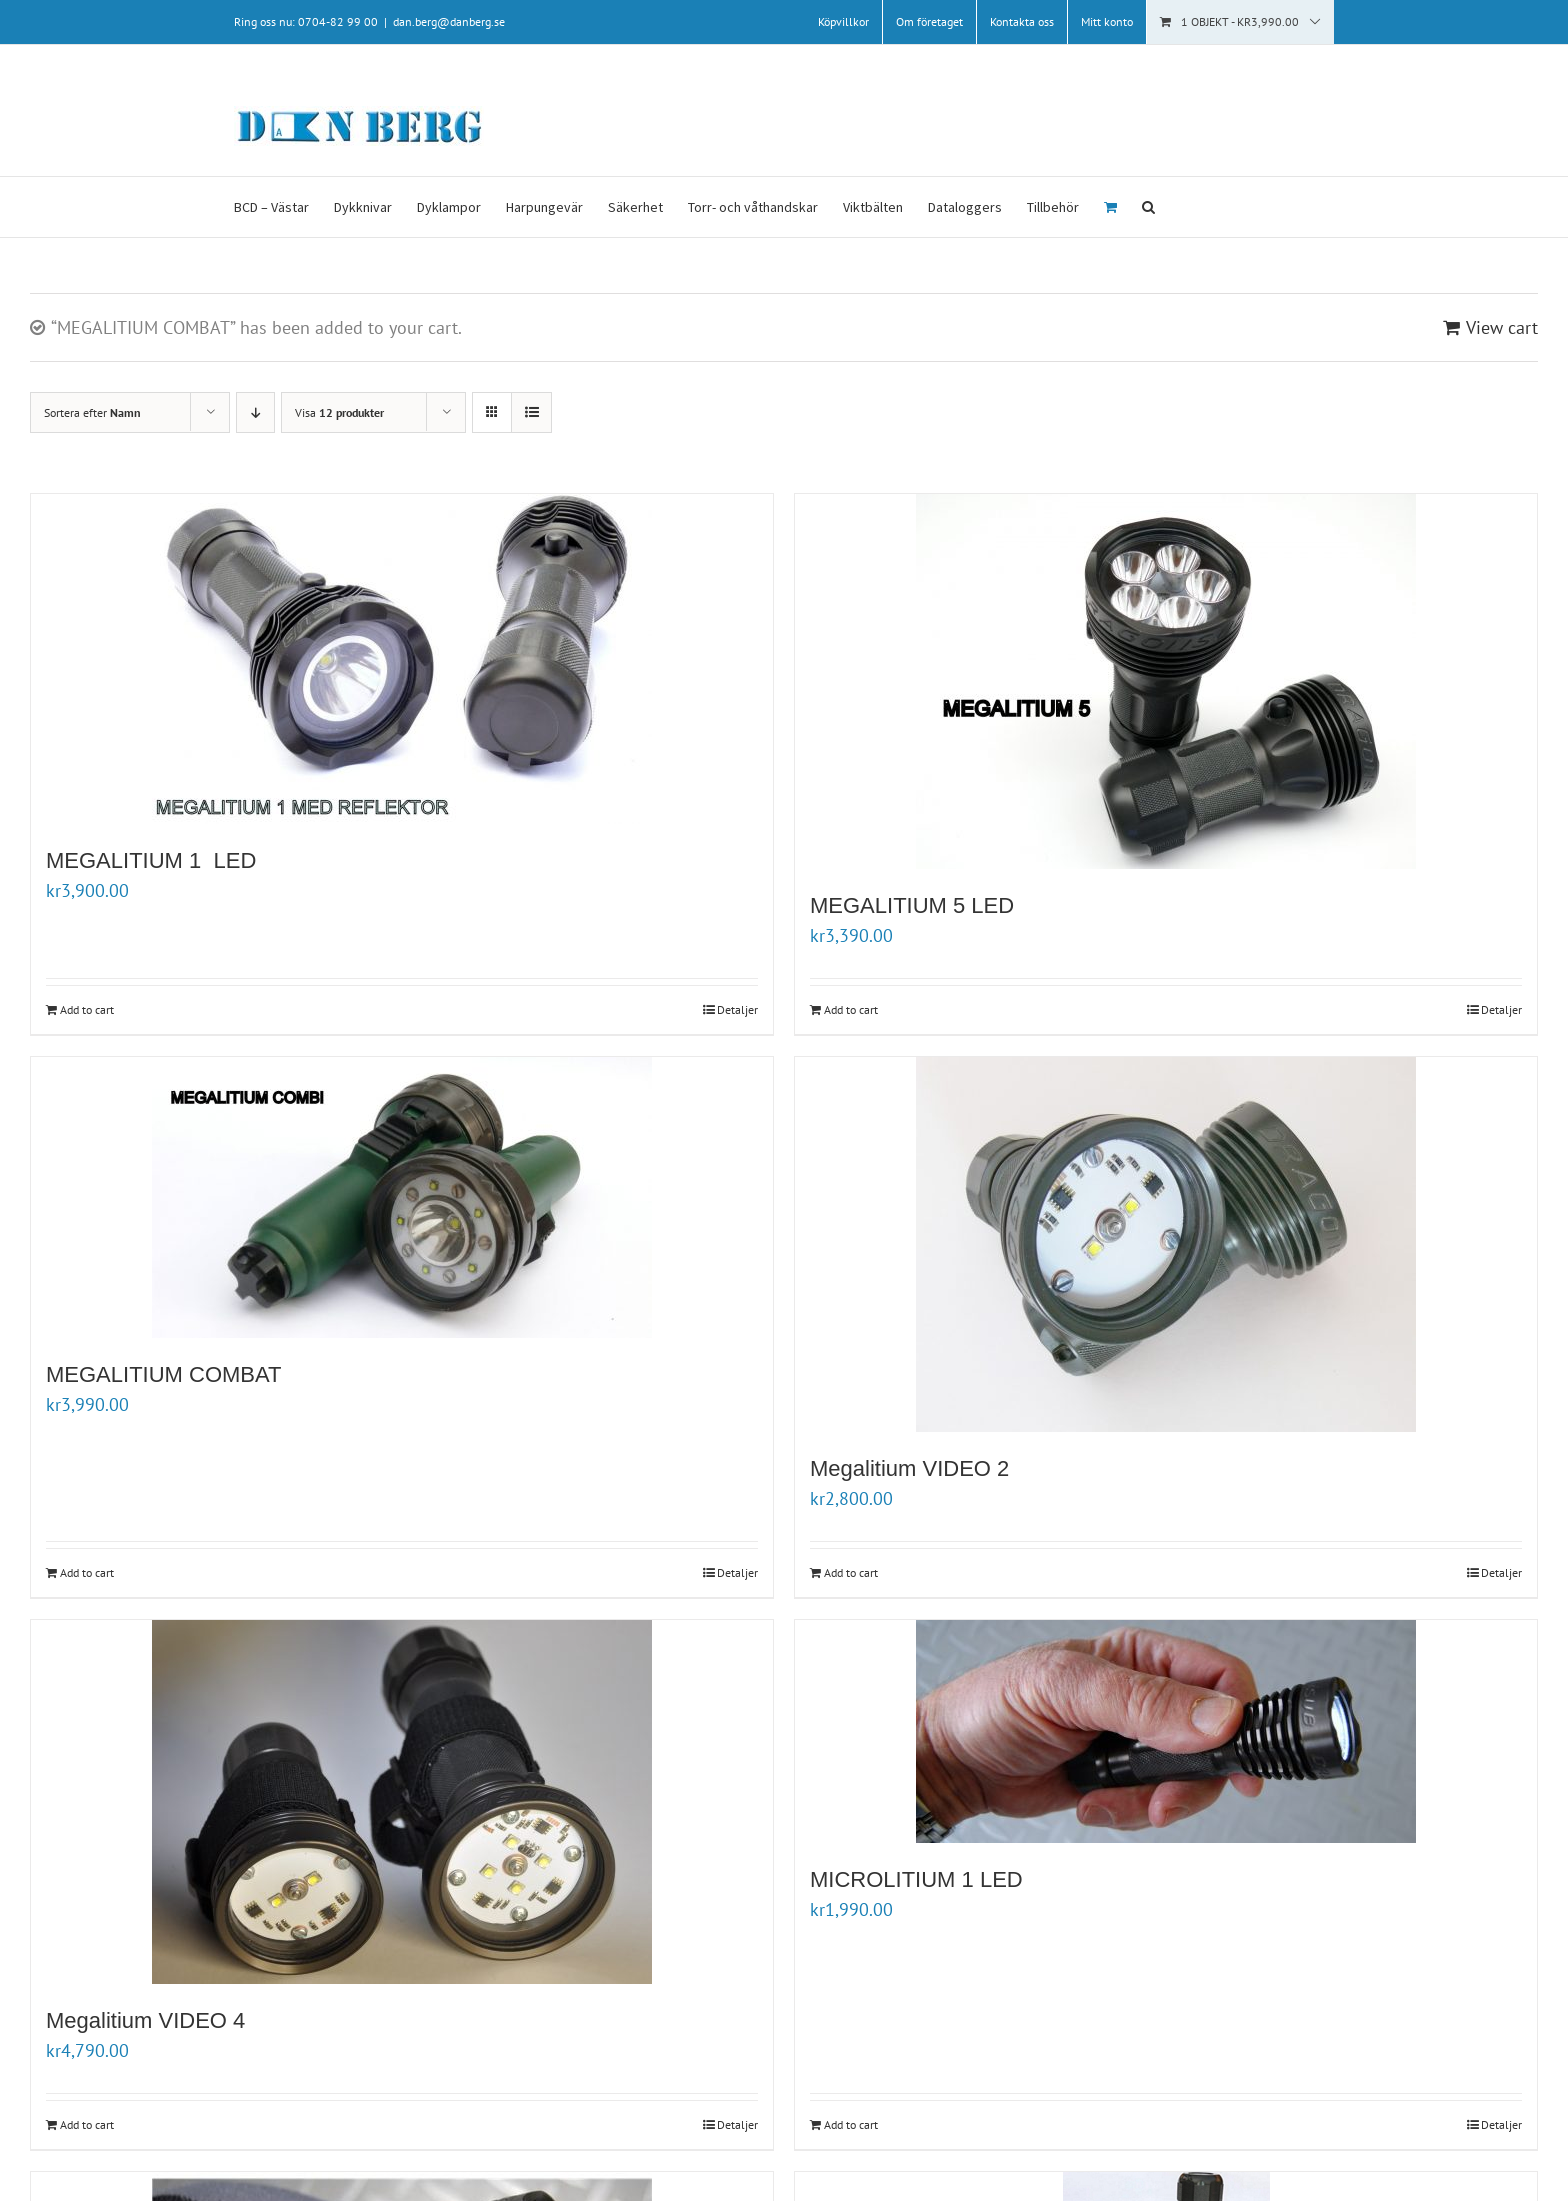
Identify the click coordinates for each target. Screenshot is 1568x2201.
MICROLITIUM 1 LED (916, 1879)
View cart (1502, 327)
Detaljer (737, 1009)
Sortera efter (92, 412)
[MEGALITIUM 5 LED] (1166, 681)
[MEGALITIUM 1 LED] (402, 659)
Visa (339, 412)
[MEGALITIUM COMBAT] (402, 1197)
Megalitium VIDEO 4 (148, 2020)
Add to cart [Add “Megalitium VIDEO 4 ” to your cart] (87, 2124)
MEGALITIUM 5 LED (912, 905)
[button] (1148, 207)
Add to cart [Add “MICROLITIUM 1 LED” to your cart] (851, 2124)
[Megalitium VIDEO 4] (402, 1802)
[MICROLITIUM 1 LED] (1166, 1731)
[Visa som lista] (531, 412)
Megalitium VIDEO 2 (909, 1468)
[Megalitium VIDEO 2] (1166, 1244)
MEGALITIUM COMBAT (164, 1374)
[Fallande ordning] (255, 412)
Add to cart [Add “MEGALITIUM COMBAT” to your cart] (87, 1572)
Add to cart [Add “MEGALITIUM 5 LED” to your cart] (851, 1009)
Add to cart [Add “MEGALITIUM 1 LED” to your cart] (87, 1009)
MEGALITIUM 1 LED (151, 860)
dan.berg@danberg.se (449, 21)
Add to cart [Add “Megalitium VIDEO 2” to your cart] (851, 1572)
